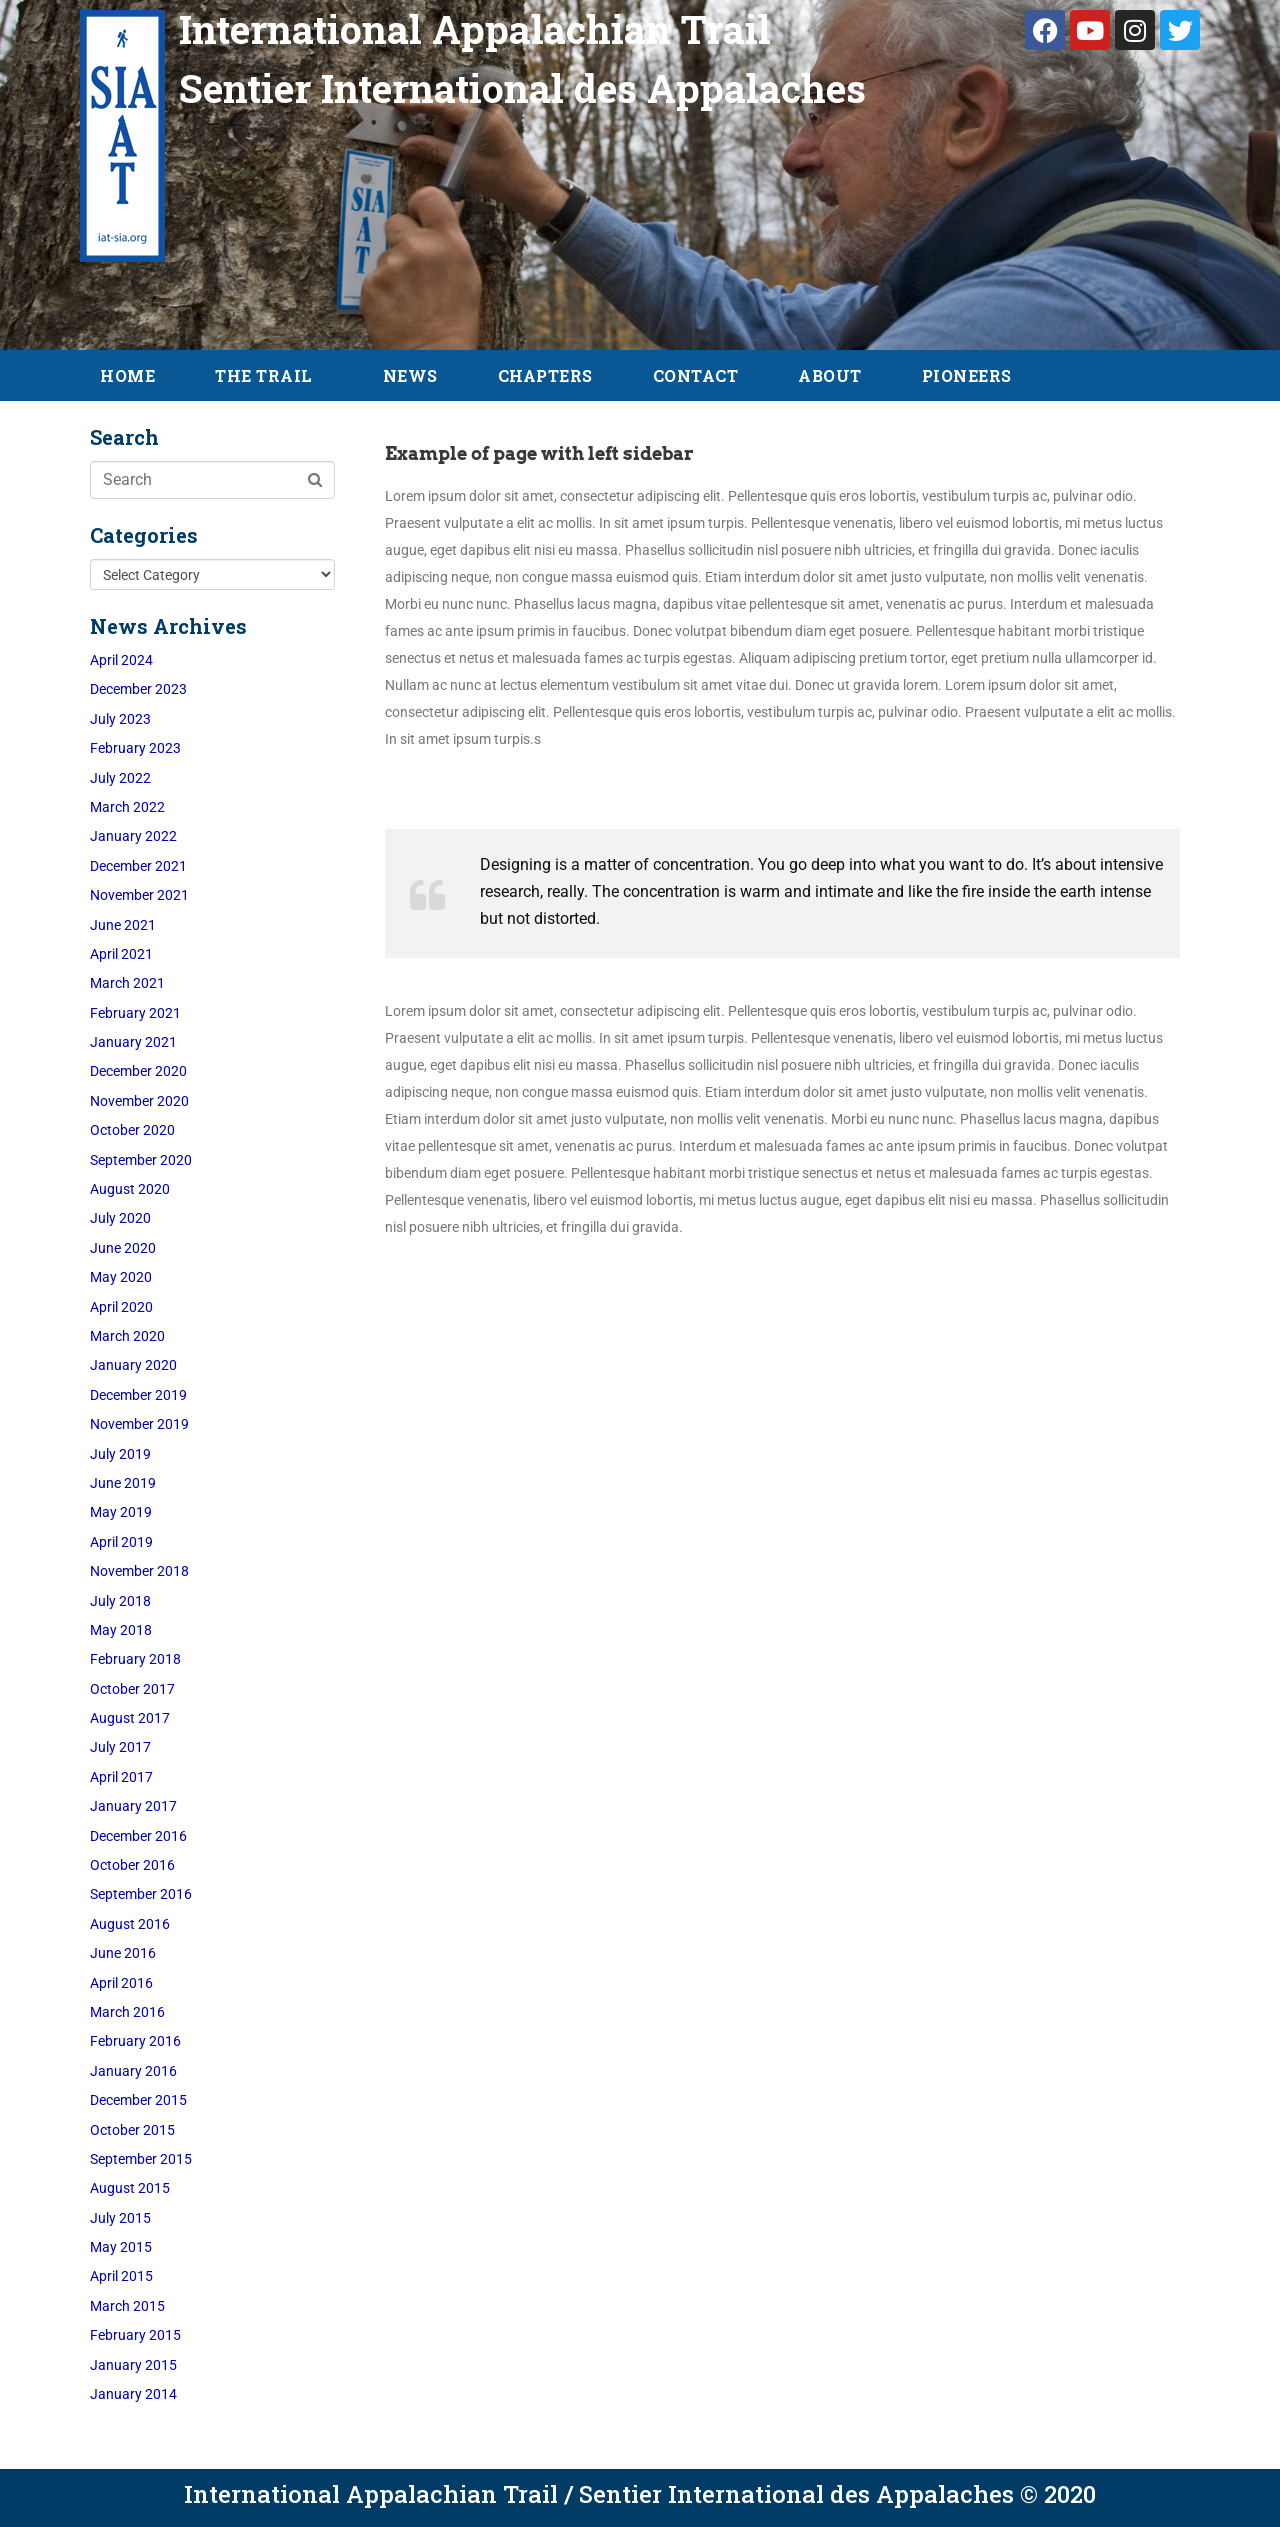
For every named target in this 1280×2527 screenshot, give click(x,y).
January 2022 (133, 836)
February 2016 (135, 2041)
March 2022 (127, 807)
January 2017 (133, 1806)
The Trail (264, 375)
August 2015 (130, 2188)
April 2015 (121, 2276)
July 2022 (120, 778)
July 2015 (120, 2218)
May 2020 (121, 1277)
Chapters (545, 375)
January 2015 (133, 2365)
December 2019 (138, 1395)
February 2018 (135, 1659)
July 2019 (120, 1454)
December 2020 (138, 1071)
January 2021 (133, 1042)
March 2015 (127, 2306)
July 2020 (120, 1218)
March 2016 (127, 2012)
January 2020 (133, 1365)
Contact (696, 375)
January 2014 (133, 2394)
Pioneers (967, 375)
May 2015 (121, 2247)
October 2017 (132, 1689)
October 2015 (132, 2130)
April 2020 (121, 1307)
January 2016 (133, 2071)
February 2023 (135, 748)
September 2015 (141, 2159)
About (830, 375)
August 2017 (130, 1718)
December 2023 (138, 689)
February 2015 (135, 2335)
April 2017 (121, 1777)
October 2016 (132, 1865)
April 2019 (121, 1542)
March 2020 (127, 1336)
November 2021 (139, 895)
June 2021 (123, 925)
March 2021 (127, 983)
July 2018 (120, 1601)
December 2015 (138, 2100)
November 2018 (139, 1571)
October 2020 (132, 1130)
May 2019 (121, 1512)
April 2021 (121, 954)
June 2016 (123, 1953)
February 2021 (135, 1013)
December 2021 (138, 866)
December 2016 (138, 1836)
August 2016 (130, 1924)
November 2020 (139, 1101)
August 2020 (130, 1189)
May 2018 (121, 1630)
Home (127, 375)
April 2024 (121, 660)
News (410, 375)
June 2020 (123, 1248)
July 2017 (120, 1747)
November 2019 (139, 1424)
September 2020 (141, 1160)
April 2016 (121, 1983)
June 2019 (123, 1483)
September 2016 (141, 1894)
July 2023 (120, 719)
